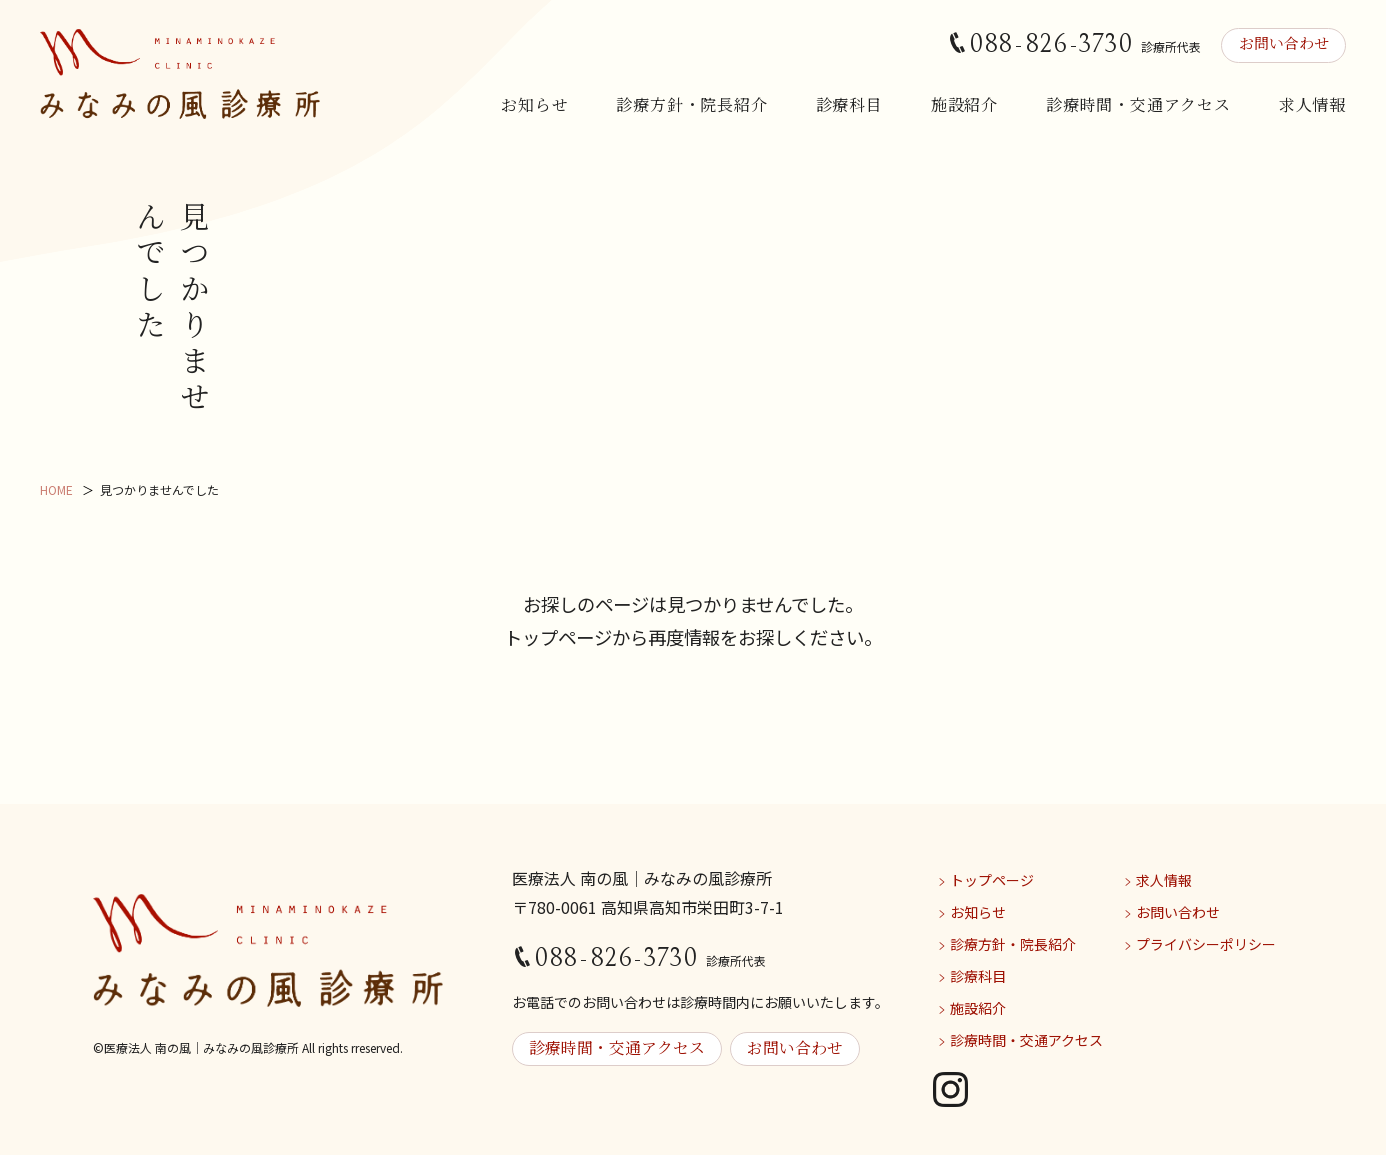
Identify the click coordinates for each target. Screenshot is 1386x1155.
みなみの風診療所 (180, 74)
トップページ (992, 880)
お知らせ (534, 104)
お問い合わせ (1281, 43)
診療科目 (849, 104)
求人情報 (1312, 104)
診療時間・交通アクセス (1138, 104)
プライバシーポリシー (1206, 944)
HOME (56, 489)
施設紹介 (964, 104)
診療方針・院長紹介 (691, 104)
